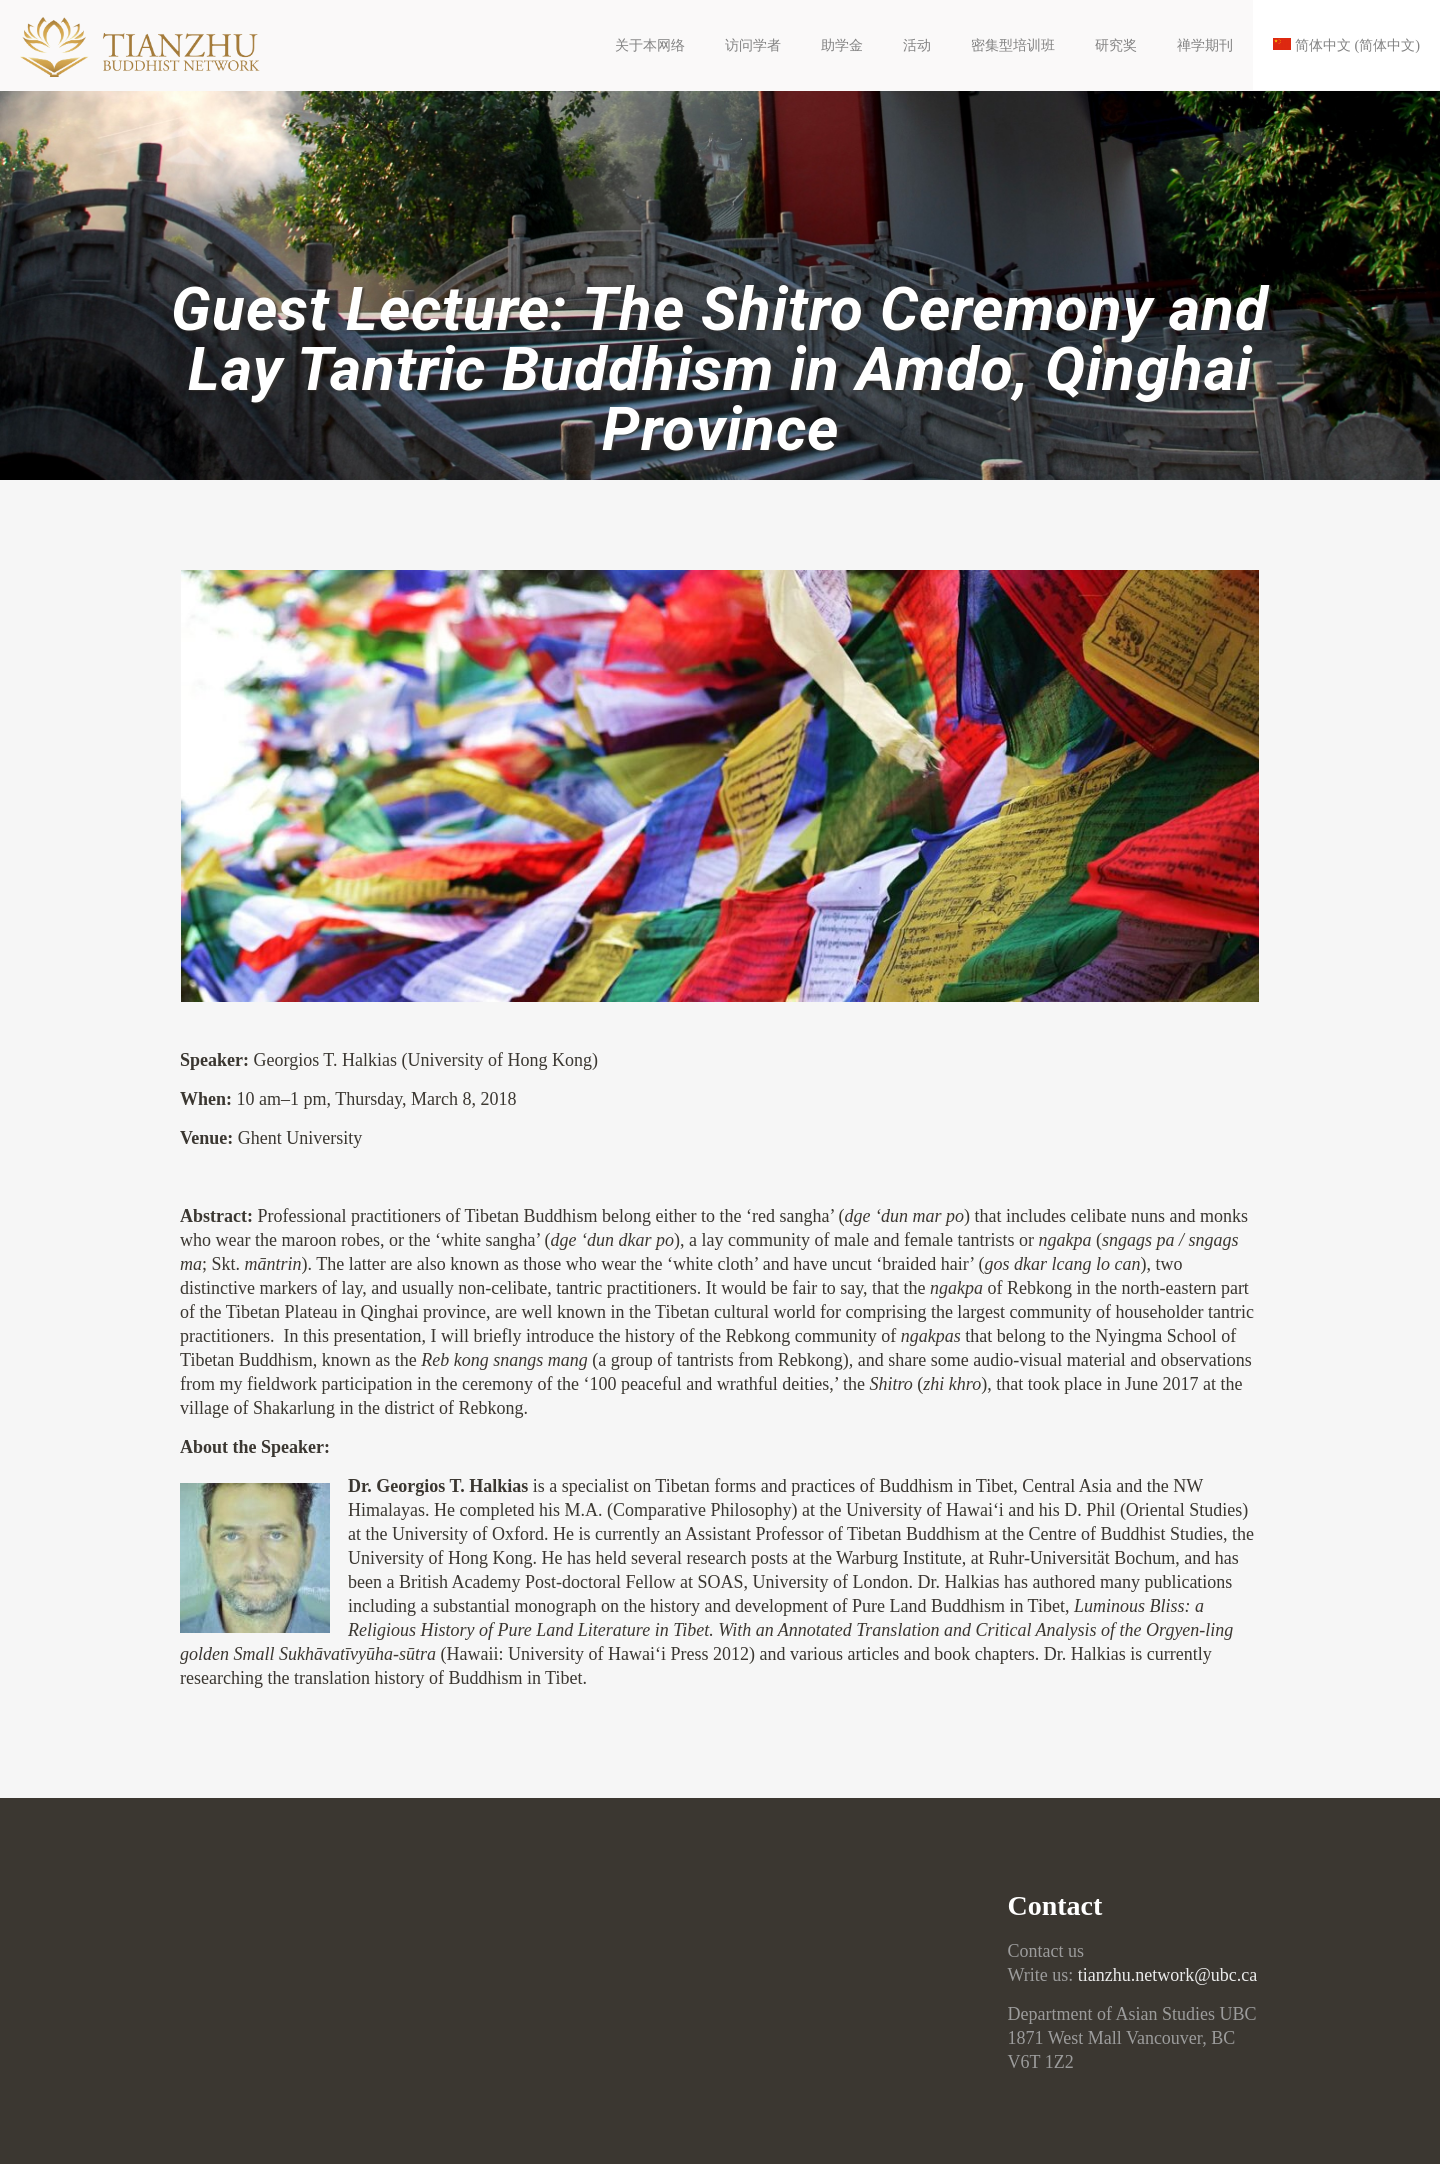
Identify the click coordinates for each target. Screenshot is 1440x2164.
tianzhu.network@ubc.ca (1168, 1975)
